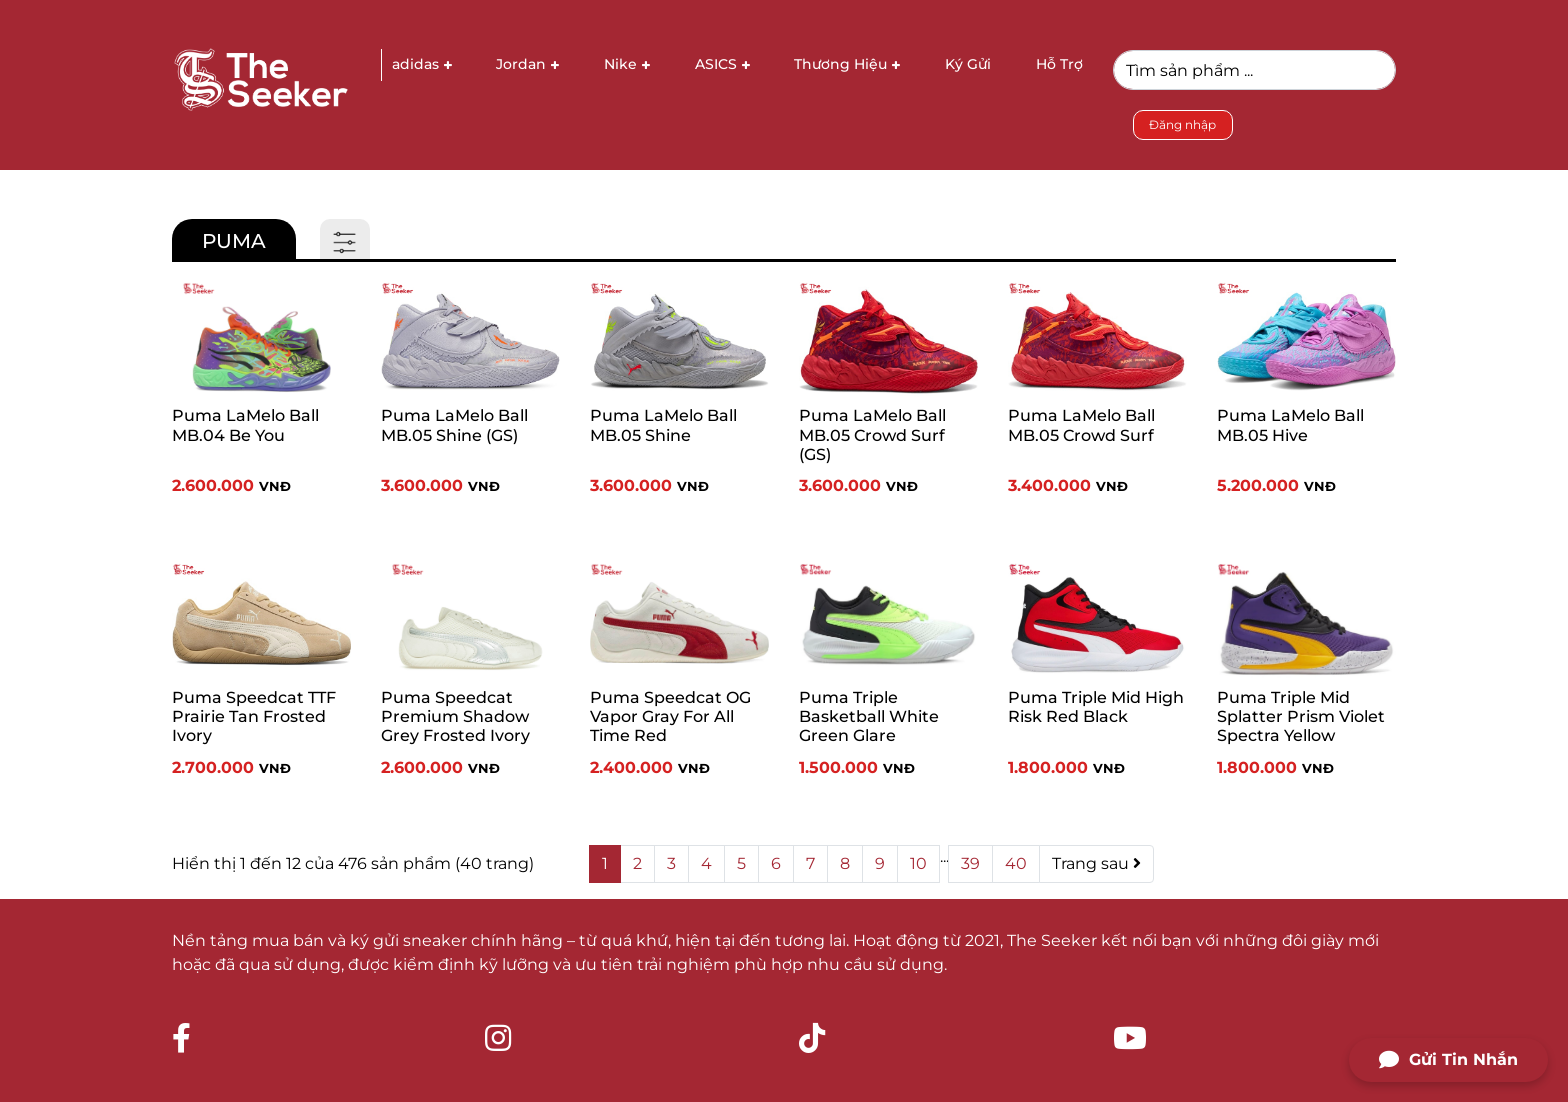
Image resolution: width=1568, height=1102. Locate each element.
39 (970, 863)
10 (918, 863)
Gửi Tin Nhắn (1448, 1060)
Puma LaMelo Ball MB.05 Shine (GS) (454, 425)
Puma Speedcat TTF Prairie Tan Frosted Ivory (254, 716)
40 (1016, 863)
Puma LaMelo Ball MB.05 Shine (663, 425)
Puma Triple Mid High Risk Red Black (1096, 707)
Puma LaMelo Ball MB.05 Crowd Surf (1081, 425)
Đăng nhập (1182, 124)
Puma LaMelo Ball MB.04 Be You (245, 425)
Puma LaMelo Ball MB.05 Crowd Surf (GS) (872, 434)
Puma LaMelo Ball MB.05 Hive (1290, 425)
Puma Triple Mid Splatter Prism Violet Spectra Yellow (1301, 716)
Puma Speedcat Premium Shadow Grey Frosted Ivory (455, 716)
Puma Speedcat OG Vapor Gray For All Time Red (670, 716)
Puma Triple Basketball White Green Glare (869, 716)
